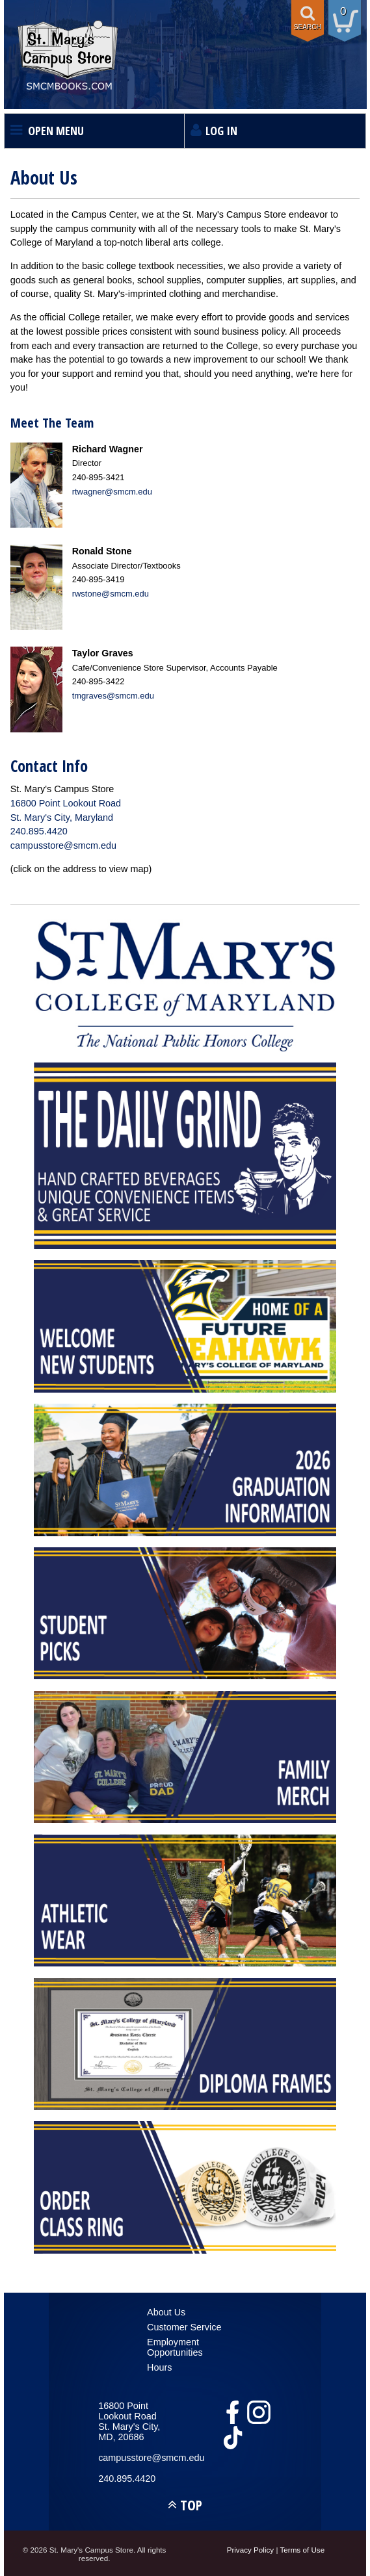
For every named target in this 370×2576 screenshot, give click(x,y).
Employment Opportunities (175, 2347)
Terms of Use (302, 2549)
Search (307, 27)
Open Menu (56, 130)
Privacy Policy (250, 2549)
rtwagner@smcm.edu (112, 491)
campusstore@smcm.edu (63, 845)
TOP (191, 2504)
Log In (221, 130)
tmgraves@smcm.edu (113, 696)
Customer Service (184, 2327)
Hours (159, 2367)
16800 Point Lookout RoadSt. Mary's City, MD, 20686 (129, 2421)
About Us (166, 2312)
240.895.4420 (39, 831)
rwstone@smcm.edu (110, 594)
